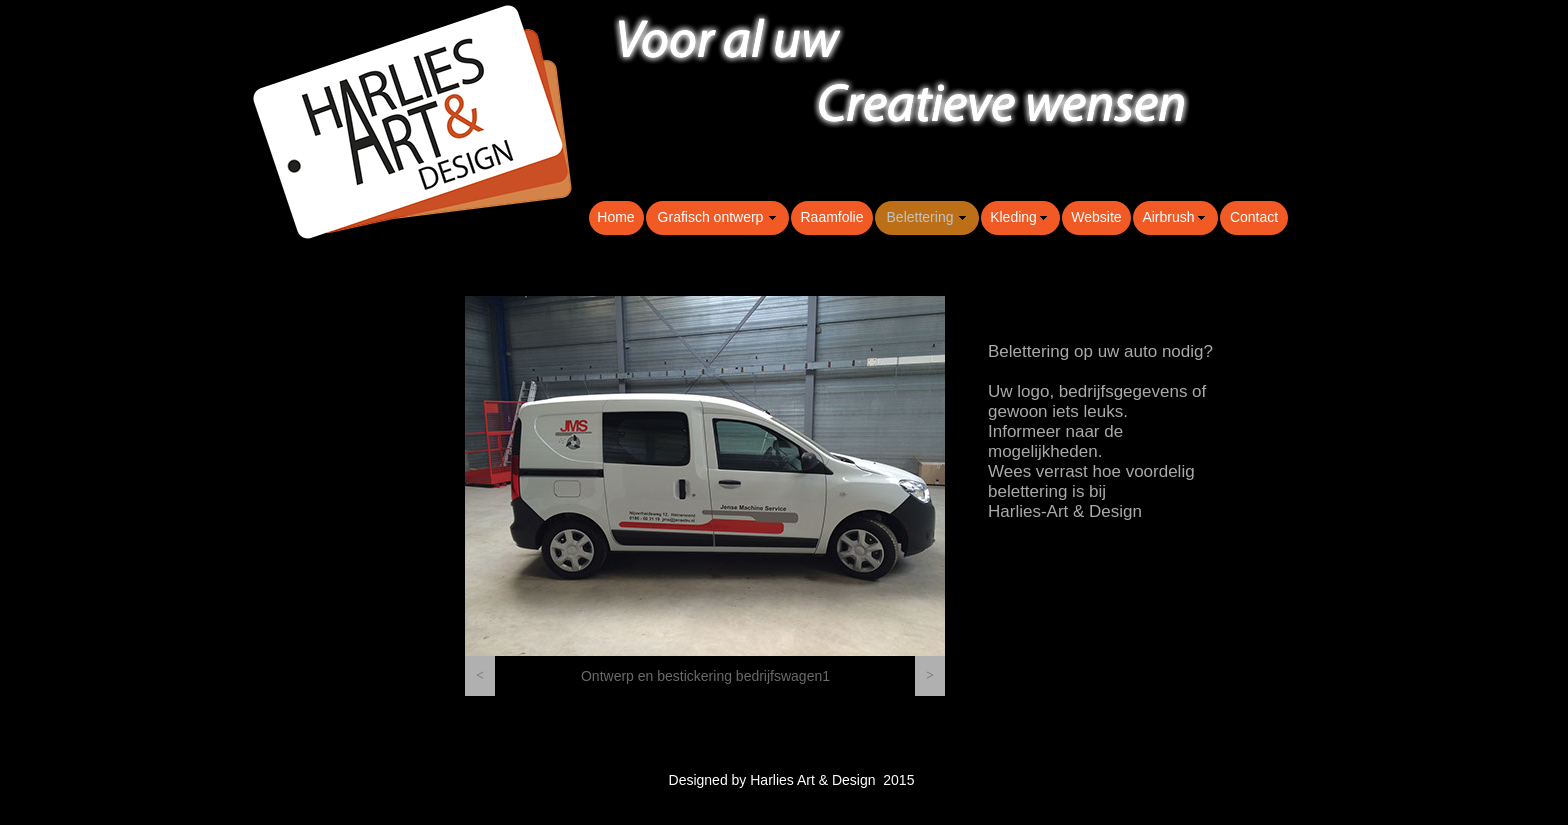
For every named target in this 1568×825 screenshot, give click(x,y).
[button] (480, 676)
